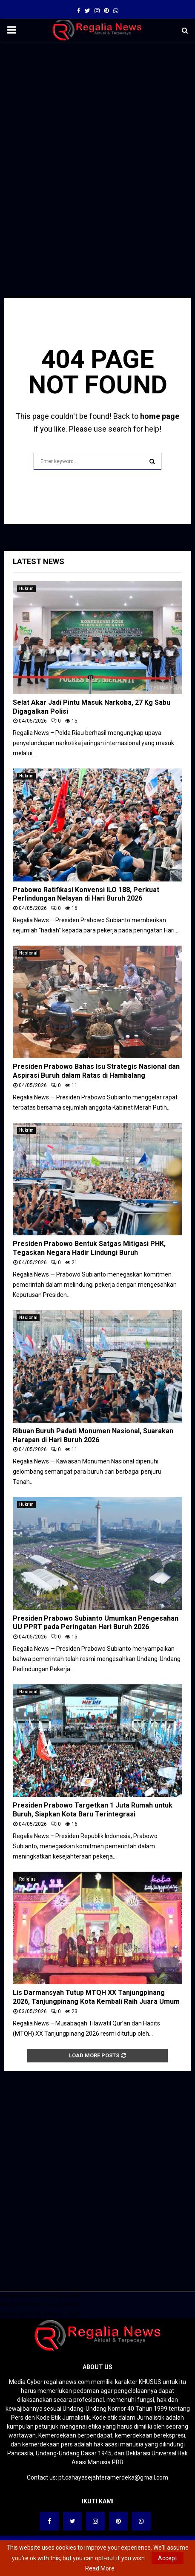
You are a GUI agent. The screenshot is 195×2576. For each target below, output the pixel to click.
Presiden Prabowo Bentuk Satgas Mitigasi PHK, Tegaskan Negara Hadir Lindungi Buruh (89, 1248)
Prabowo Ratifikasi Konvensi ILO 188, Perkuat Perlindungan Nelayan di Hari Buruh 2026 (86, 894)
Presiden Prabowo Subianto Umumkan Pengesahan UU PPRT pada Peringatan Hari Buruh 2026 (95, 1622)
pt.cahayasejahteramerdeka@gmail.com (113, 2477)
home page (159, 416)
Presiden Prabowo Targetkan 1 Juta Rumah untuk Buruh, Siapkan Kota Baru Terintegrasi (92, 1809)
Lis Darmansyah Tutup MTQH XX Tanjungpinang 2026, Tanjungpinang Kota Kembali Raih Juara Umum (96, 1996)
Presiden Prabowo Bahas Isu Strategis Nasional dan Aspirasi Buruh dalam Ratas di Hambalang (96, 1070)
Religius (27, 1879)
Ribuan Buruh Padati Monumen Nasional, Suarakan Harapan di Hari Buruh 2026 (93, 1435)
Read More (100, 2568)
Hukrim (26, 588)
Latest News (38, 561)
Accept (167, 2558)
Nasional (28, 953)
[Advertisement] (97, 147)
